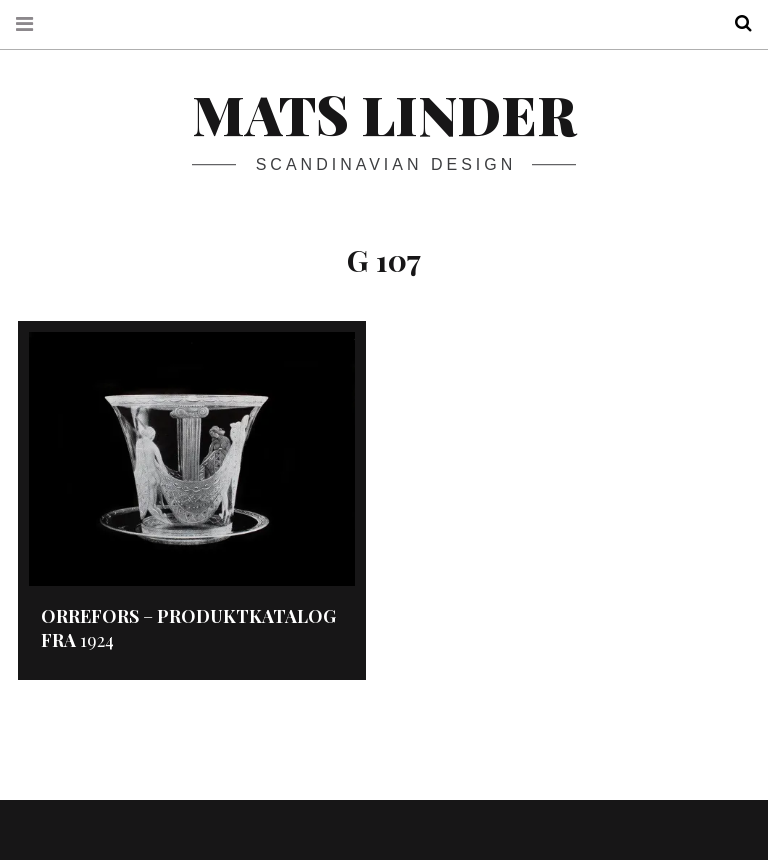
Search (736, 23)
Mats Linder (384, 114)
